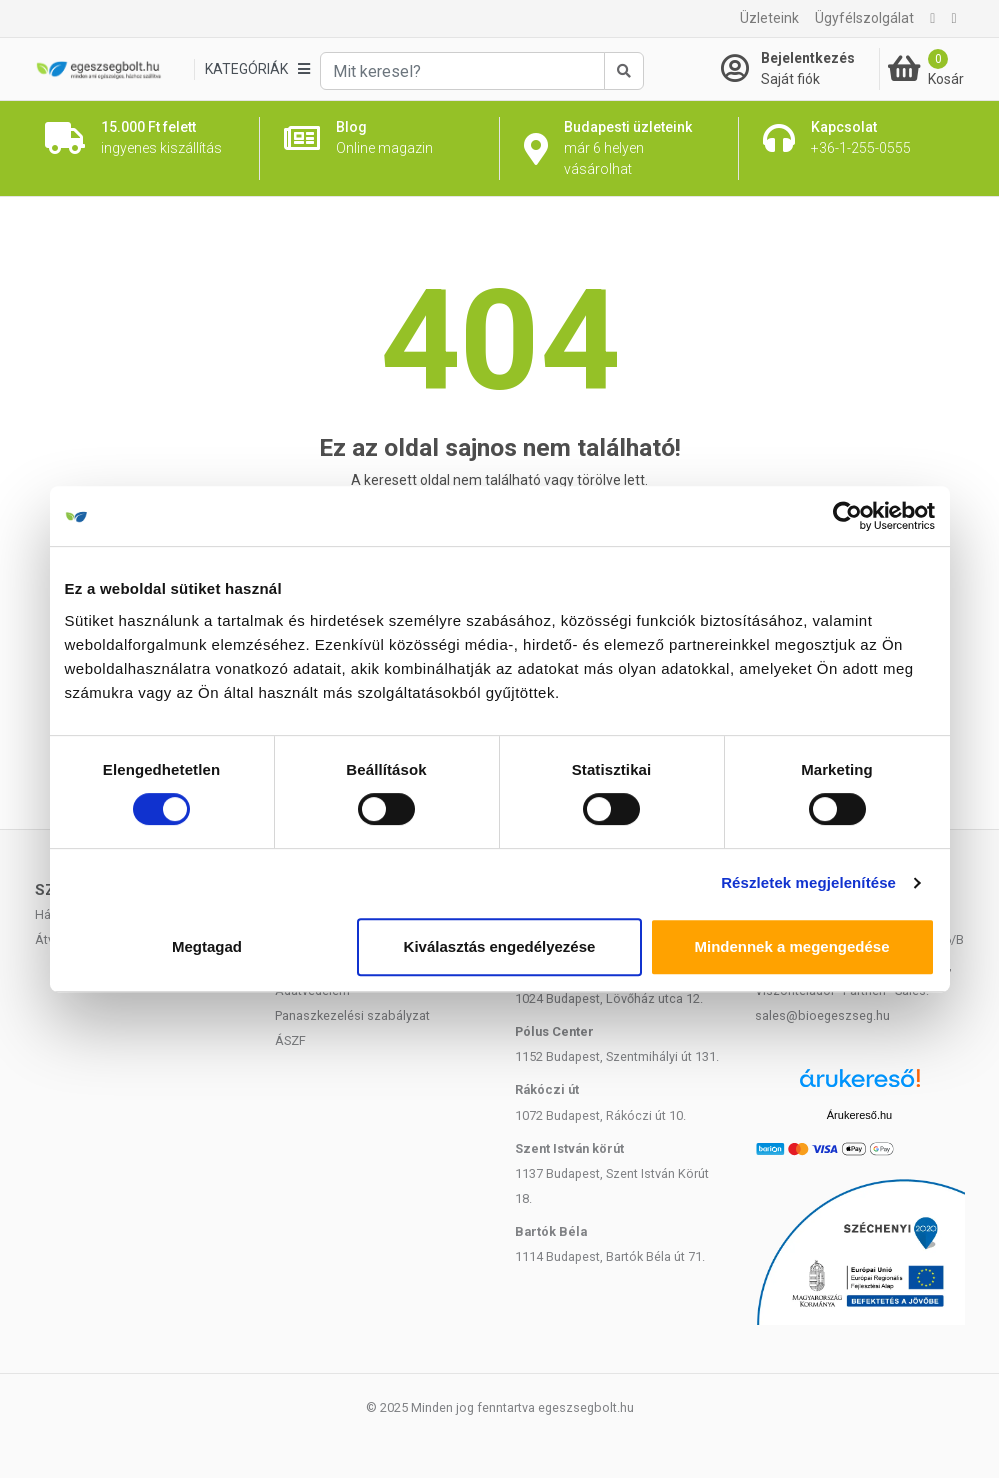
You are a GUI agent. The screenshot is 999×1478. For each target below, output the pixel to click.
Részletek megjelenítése (808, 882)
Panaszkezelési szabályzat (352, 1015)
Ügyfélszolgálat (864, 18)
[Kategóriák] (257, 69)
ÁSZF (290, 1040)
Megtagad (207, 946)
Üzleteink (769, 18)
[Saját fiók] (800, 69)
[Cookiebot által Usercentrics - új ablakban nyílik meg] (847, 516)
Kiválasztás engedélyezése (500, 946)
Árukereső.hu (859, 1115)
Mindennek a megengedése (791, 946)
